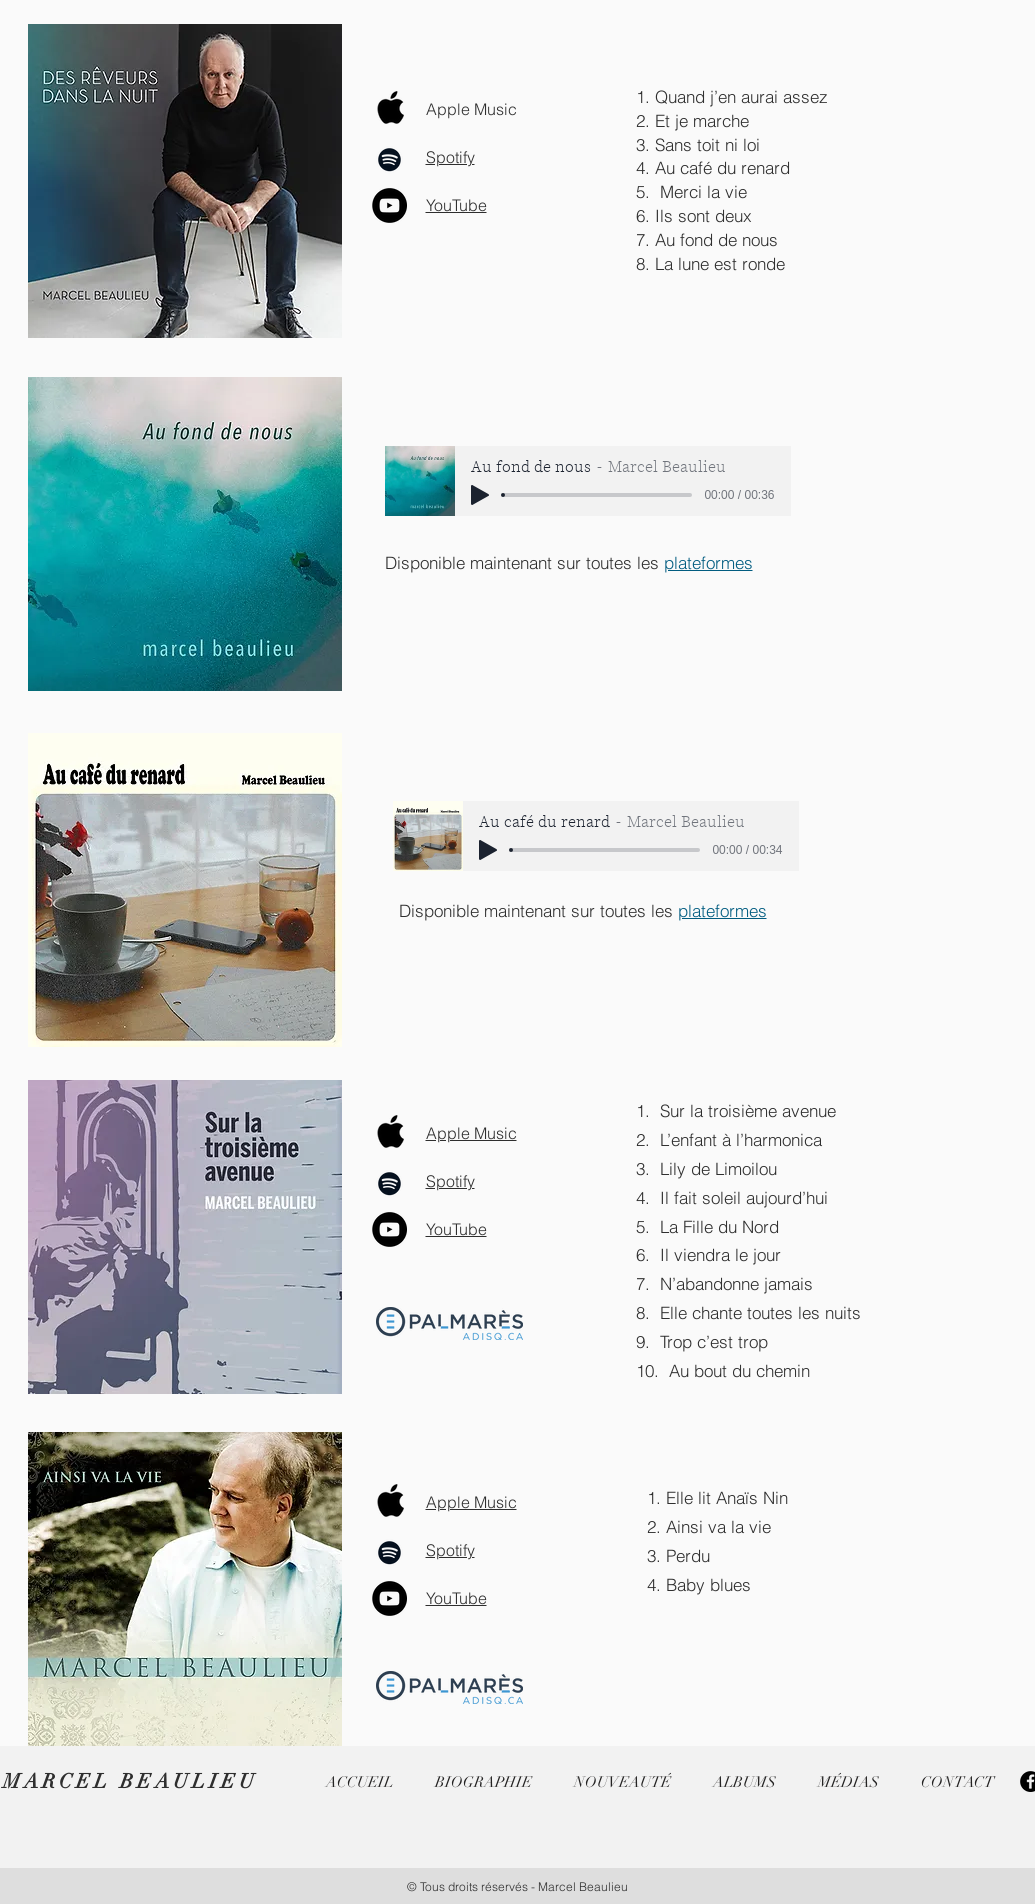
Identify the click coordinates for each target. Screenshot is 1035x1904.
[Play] (480, 495)
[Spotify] (389, 159)
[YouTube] (389, 205)
